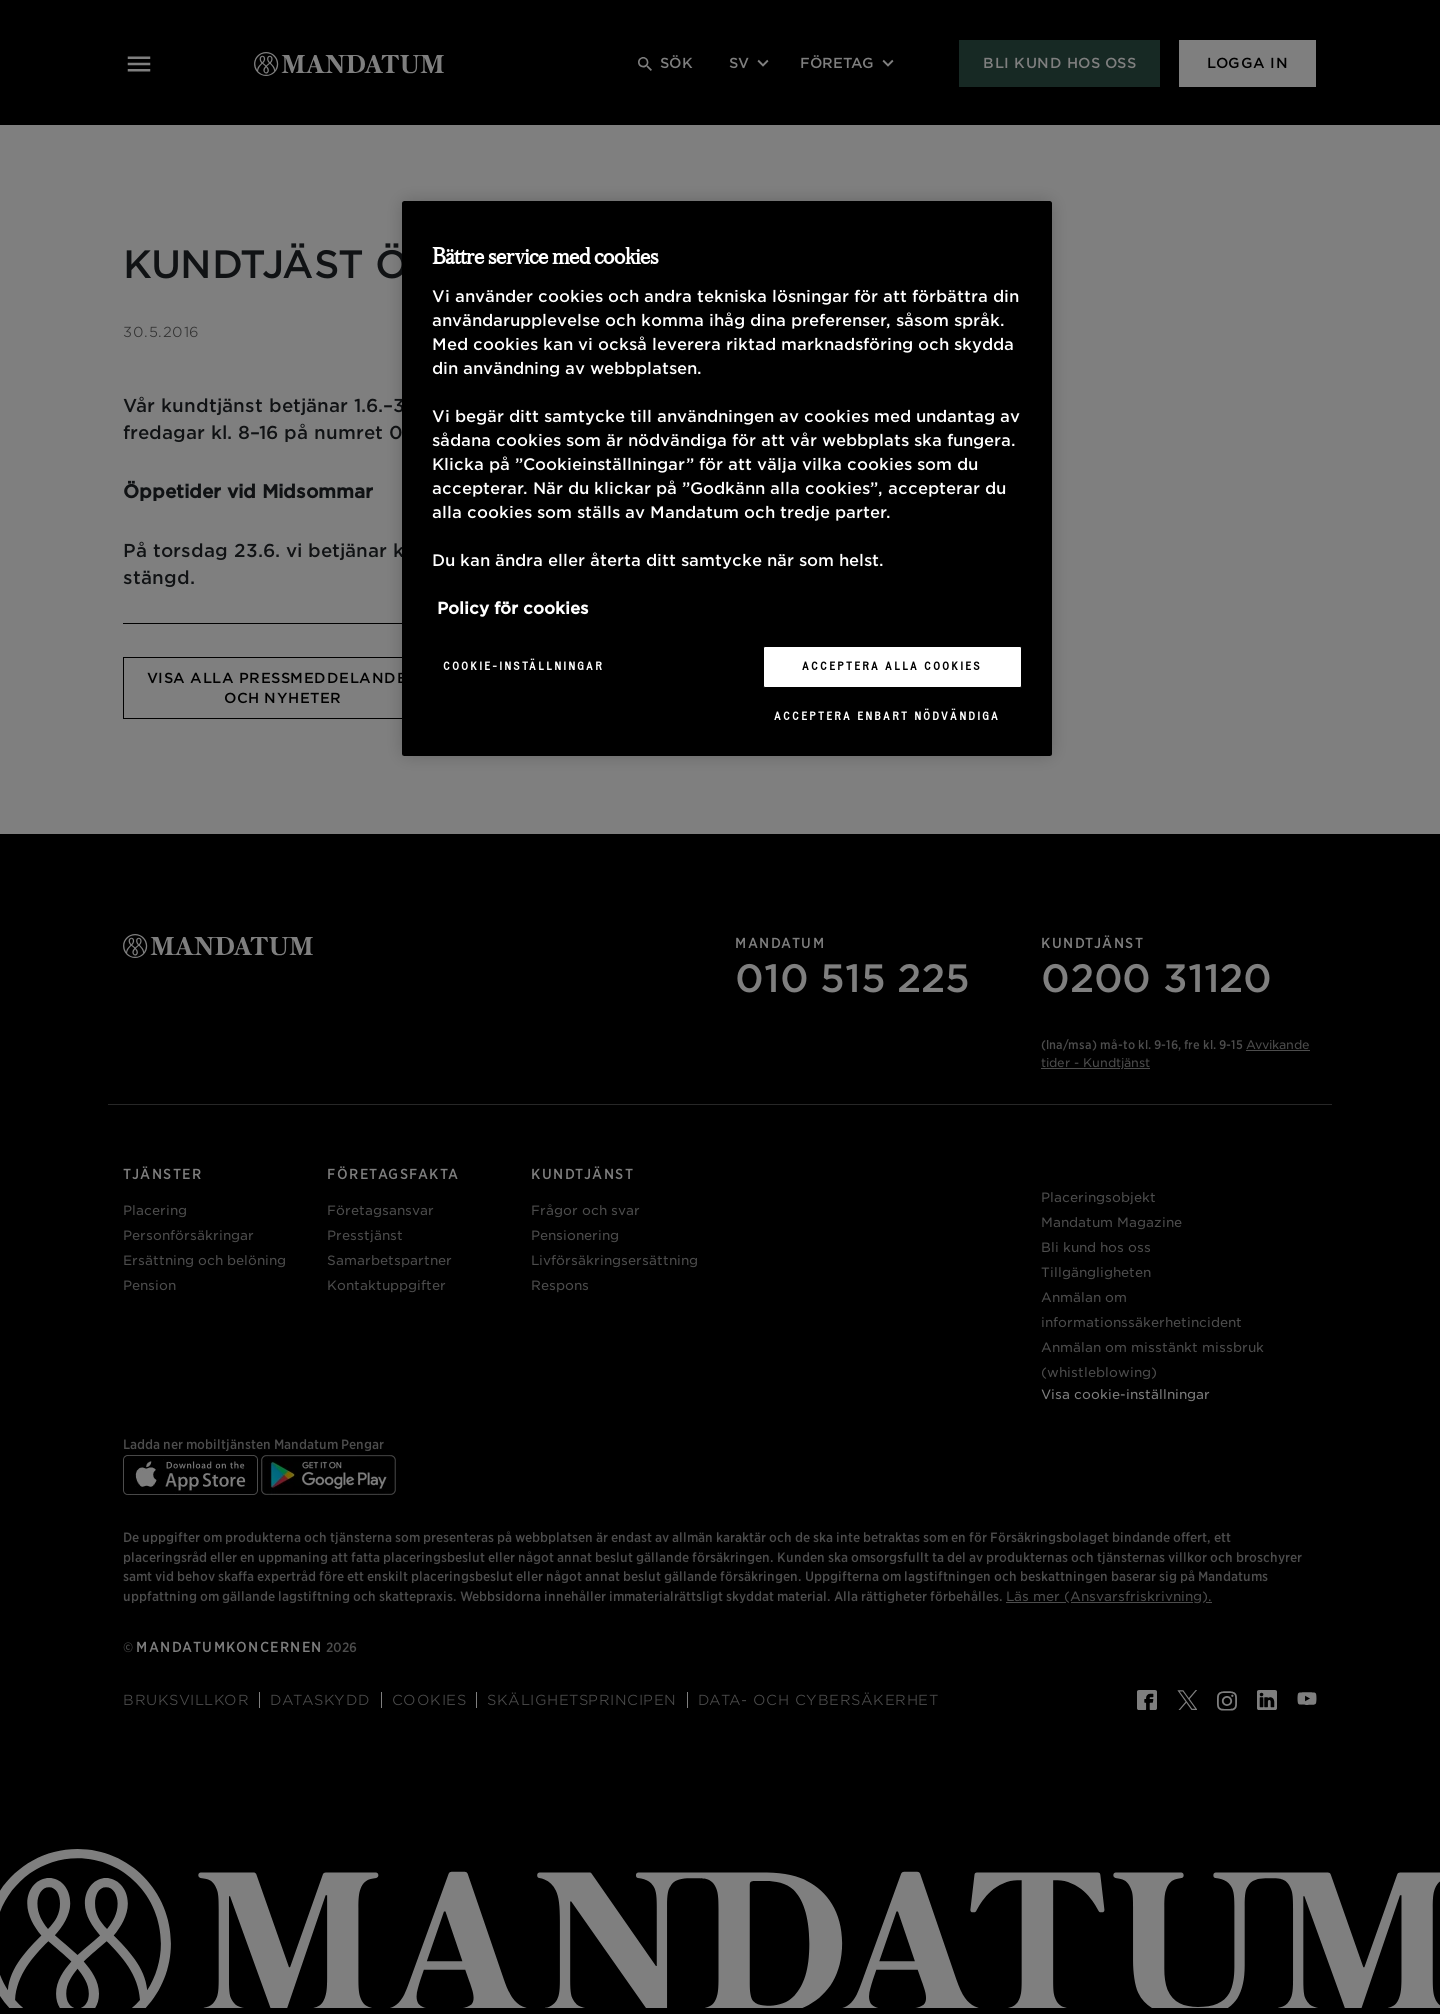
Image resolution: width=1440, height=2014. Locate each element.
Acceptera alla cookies (892, 666)
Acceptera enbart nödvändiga (887, 716)
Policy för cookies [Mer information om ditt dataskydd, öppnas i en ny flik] (512, 608)
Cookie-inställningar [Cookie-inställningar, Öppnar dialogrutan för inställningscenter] (523, 666)
